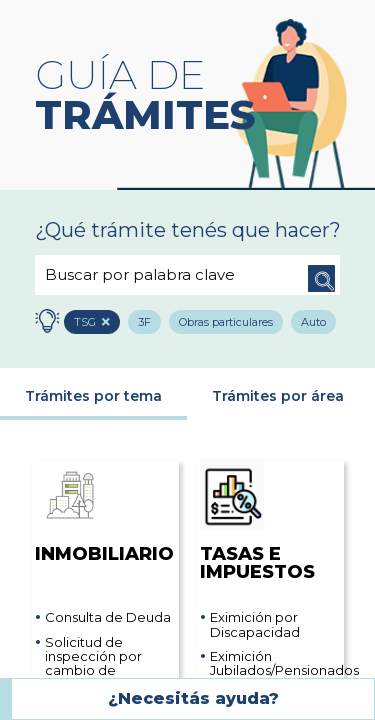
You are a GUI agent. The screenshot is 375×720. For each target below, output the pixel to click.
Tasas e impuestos (257, 522)
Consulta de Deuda (108, 619)
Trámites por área (278, 398)
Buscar (320, 275)
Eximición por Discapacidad (255, 626)
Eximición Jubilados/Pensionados (275, 665)
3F (148, 323)
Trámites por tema (93, 398)
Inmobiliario (100, 513)
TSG (89, 323)
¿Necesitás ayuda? (193, 698)
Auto (319, 323)
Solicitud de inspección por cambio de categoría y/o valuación (93, 671)
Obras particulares (231, 323)
